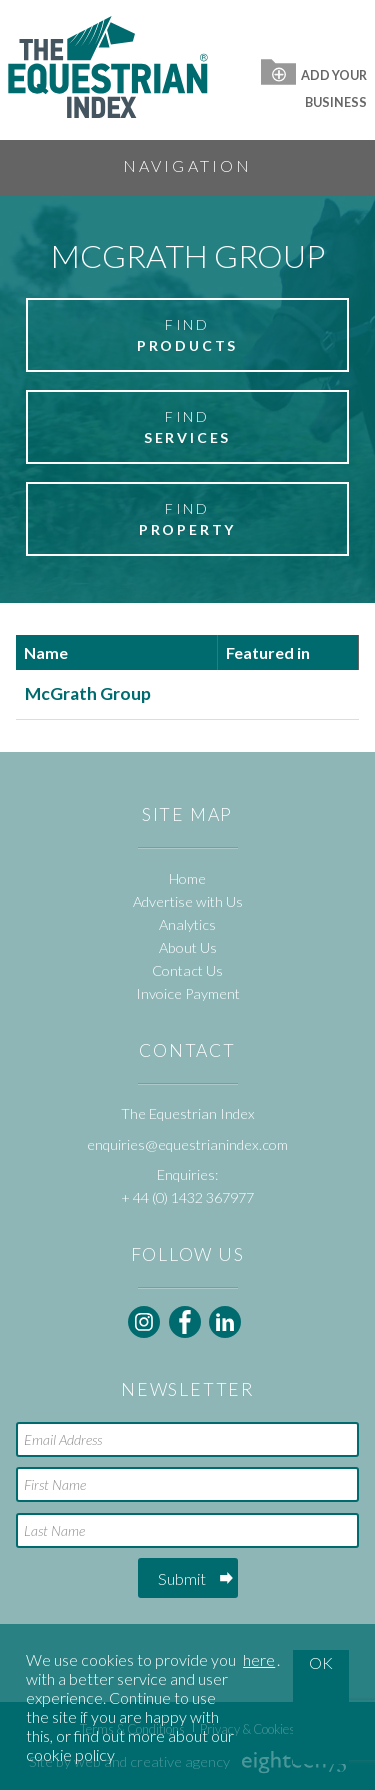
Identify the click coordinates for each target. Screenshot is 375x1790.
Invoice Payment (188, 993)
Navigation (188, 165)
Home (187, 878)
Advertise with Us (188, 901)
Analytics (187, 924)
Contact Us (187, 970)
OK (321, 1662)
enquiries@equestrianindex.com (187, 1144)
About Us (188, 947)
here (259, 1659)
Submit (182, 1578)
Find (187, 336)
